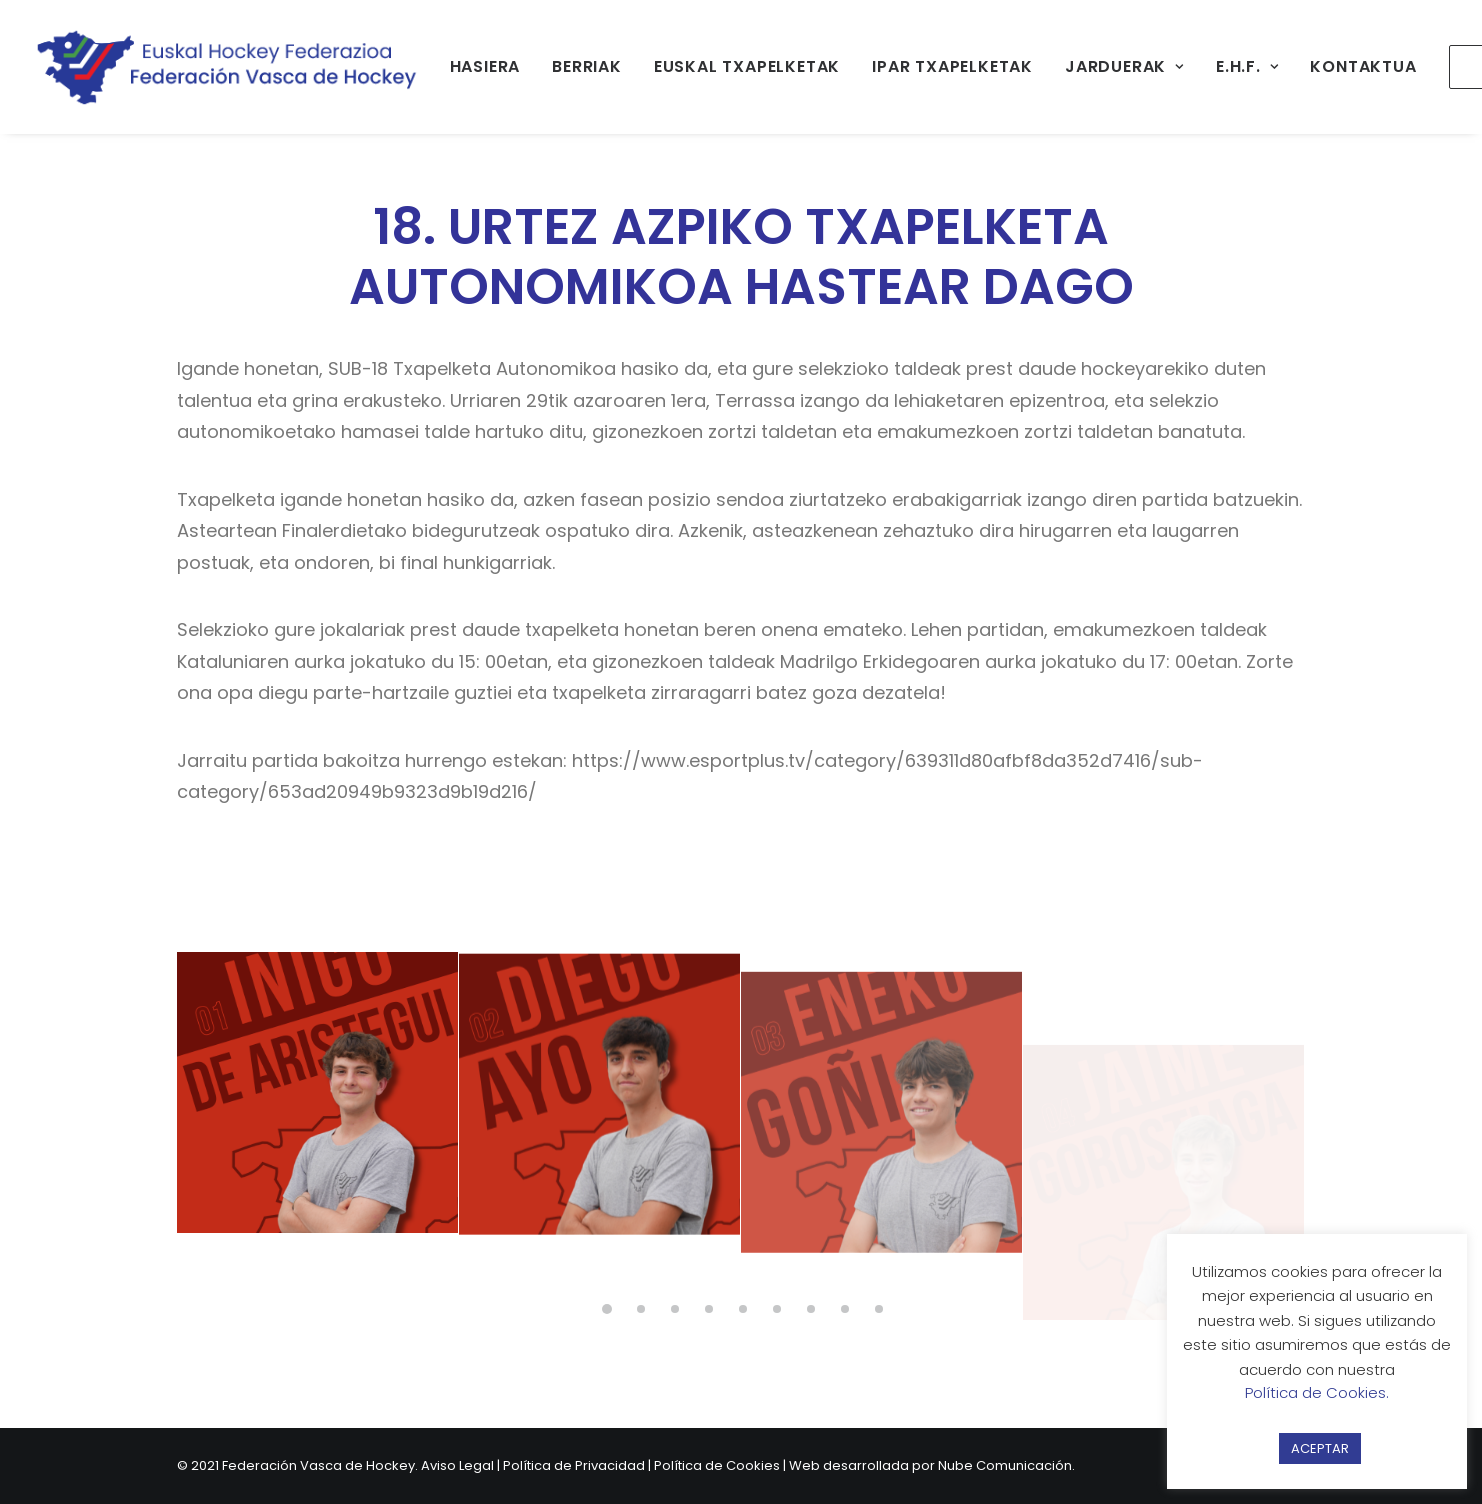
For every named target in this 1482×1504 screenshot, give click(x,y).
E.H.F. (1247, 66)
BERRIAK (587, 66)
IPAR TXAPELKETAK (952, 66)
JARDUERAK (1124, 66)
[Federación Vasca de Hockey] (228, 67)
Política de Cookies (717, 1465)
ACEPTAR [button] (1320, 1448)
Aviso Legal (457, 1465)
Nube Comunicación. (1006, 1465)
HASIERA (485, 66)
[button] (317, 1111)
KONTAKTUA (1363, 66)
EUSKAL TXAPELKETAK (747, 66)
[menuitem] (485, 67)
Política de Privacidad (574, 1465)
